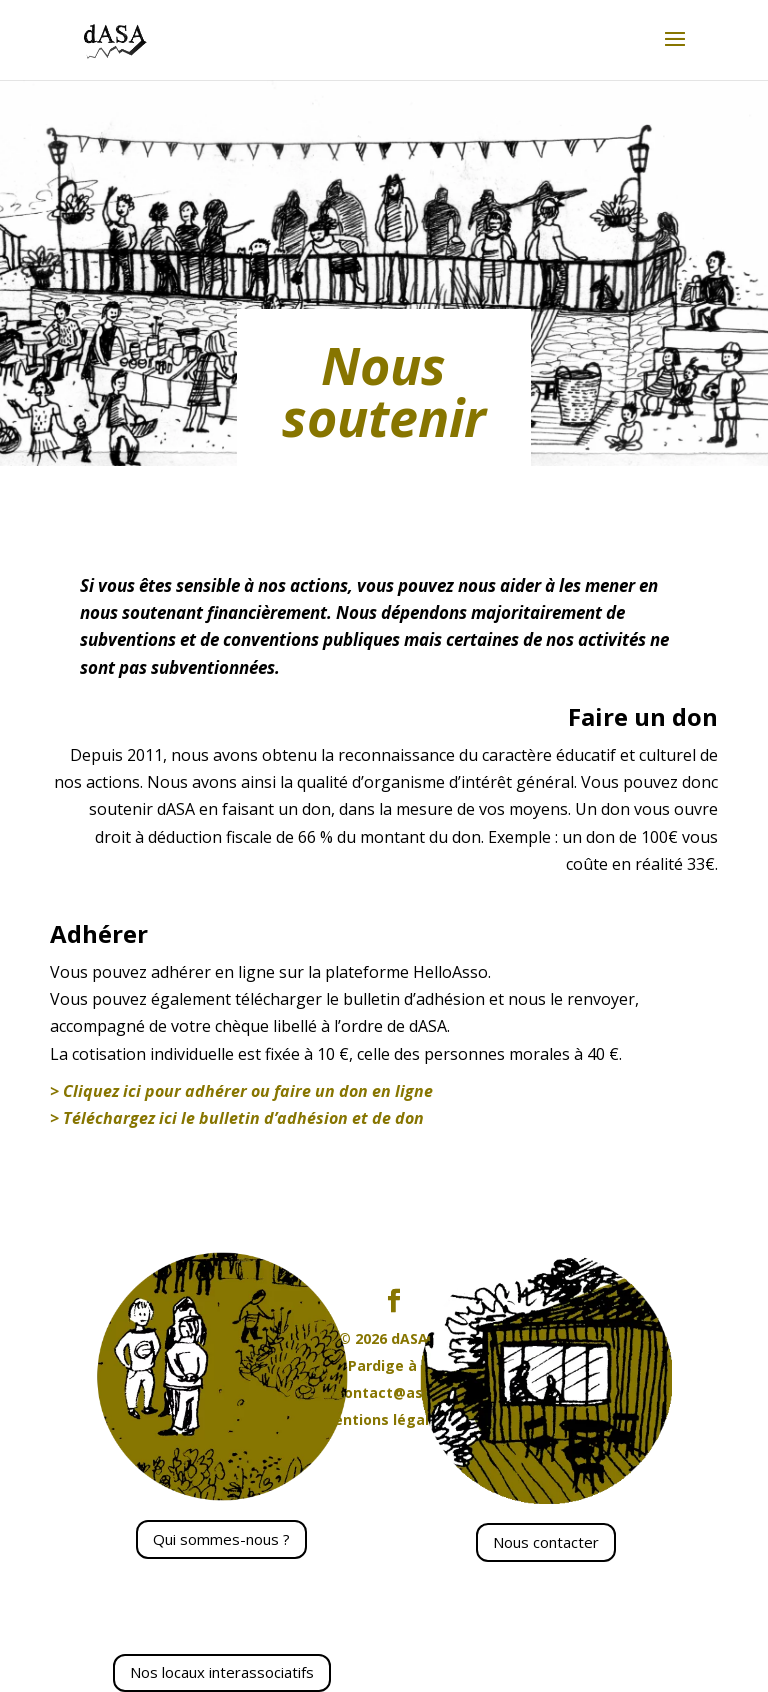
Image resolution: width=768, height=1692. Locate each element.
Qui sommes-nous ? (221, 1539)
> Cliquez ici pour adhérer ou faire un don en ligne (241, 1091)
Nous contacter (546, 1542)
